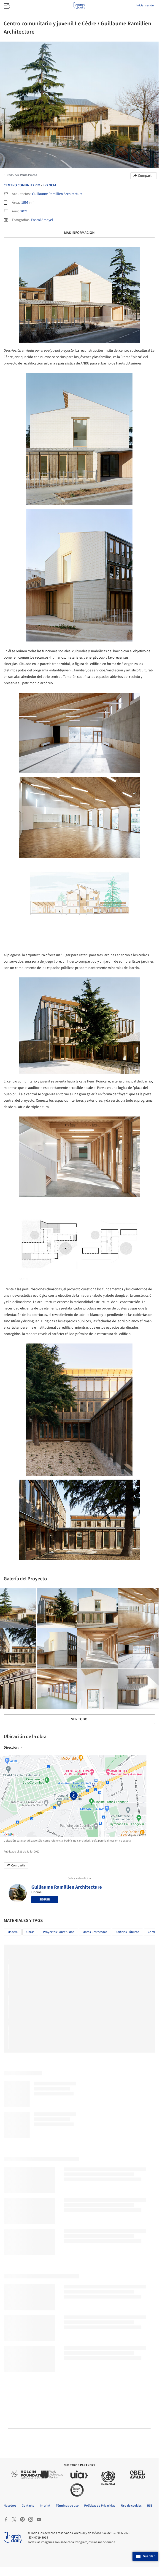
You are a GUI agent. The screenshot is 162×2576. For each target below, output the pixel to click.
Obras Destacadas (95, 1932)
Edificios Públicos (127, 1932)
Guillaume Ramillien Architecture (57, 193)
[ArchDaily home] (79, 5)
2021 (24, 211)
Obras (30, 1932)
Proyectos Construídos (58, 1932)
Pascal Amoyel (42, 219)
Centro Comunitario (22, 185)
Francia (49, 185)
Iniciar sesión (145, 5)
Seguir (44, 1899)
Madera (13, 1932)
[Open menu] (6, 5)
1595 (25, 202)
